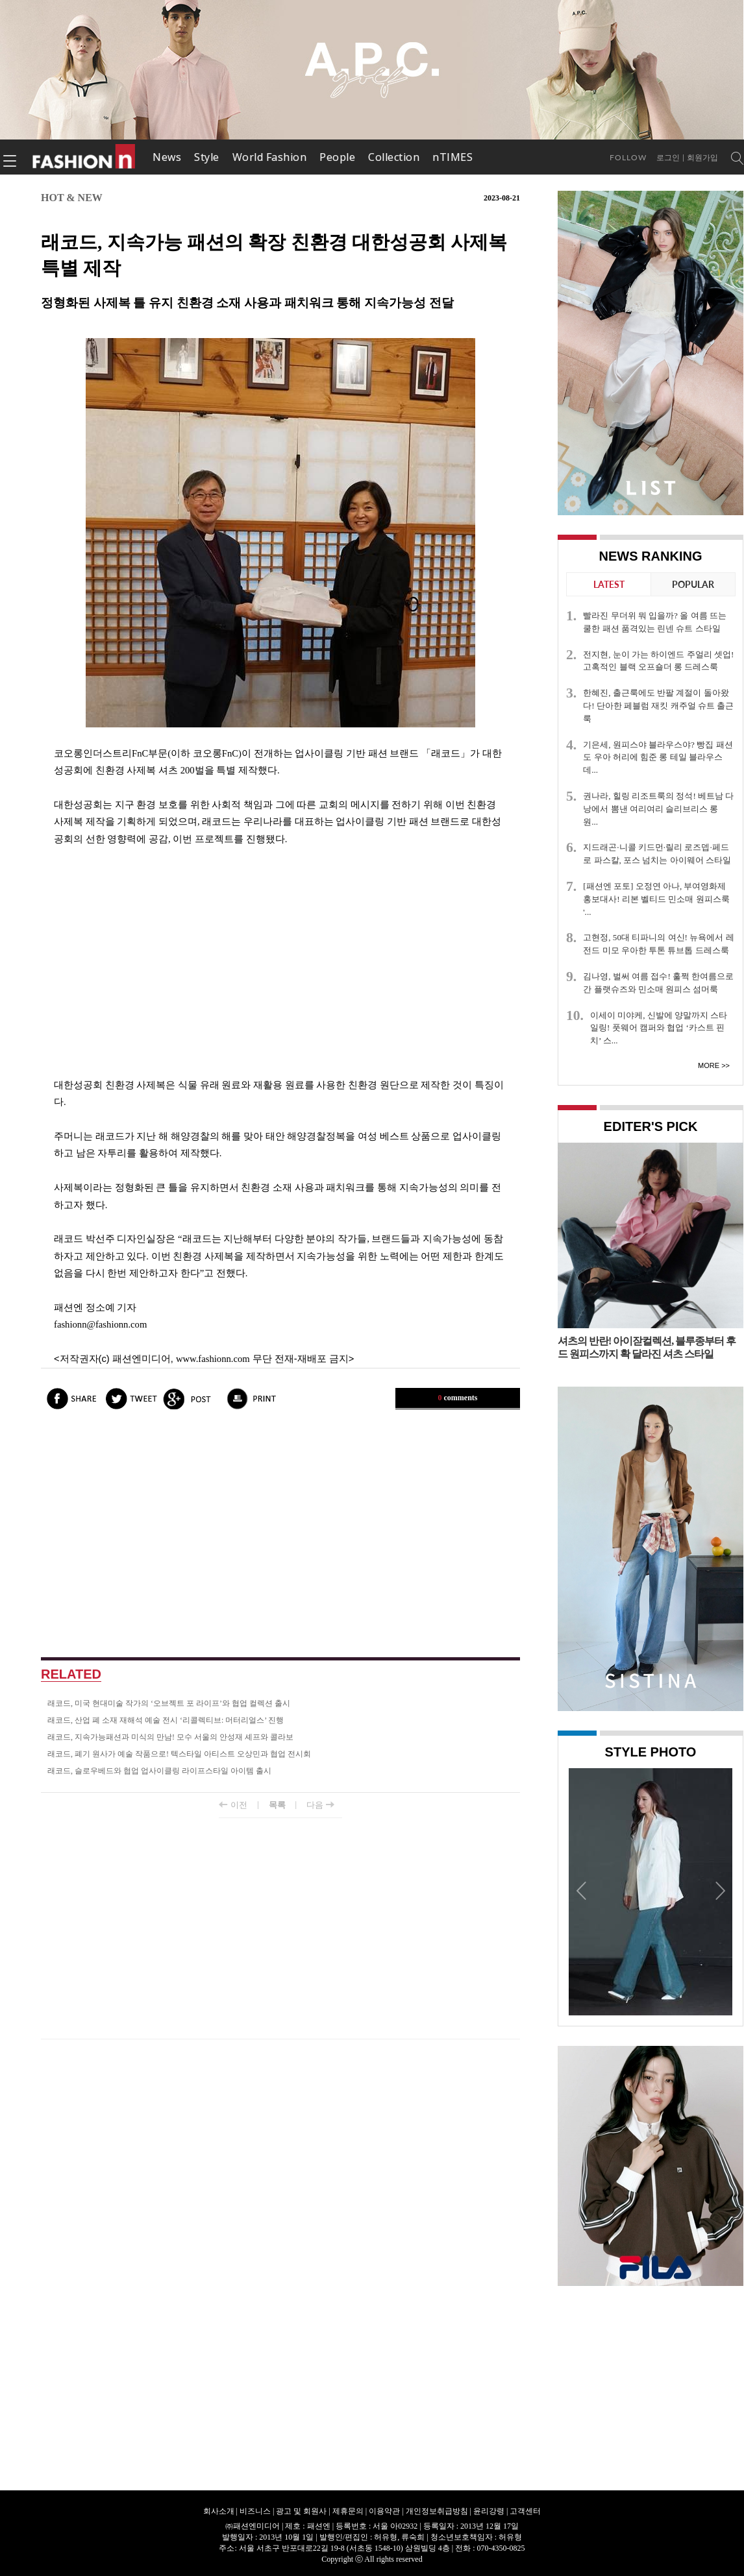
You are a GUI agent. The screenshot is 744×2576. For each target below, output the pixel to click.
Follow (628, 157)
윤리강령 (488, 2511)
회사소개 (218, 2511)
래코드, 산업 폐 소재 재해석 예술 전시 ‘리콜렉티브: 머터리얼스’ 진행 (165, 1720)
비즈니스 (255, 2511)
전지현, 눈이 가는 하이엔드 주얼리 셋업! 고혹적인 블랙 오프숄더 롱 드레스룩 (658, 661)
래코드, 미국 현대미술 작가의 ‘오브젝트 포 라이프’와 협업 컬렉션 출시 (168, 1703)
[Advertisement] (280, 962)
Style (206, 157)
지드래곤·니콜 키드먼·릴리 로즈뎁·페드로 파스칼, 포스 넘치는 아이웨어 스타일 (657, 853)
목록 (277, 1805)
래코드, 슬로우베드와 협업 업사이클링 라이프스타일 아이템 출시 (159, 1770)
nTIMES (452, 157)
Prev (582, 1890)
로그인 (668, 157)
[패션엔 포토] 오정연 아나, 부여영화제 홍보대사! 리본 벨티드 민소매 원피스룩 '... (656, 899)
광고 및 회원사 (301, 2511)
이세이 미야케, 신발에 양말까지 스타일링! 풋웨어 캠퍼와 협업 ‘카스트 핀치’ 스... (658, 1028)
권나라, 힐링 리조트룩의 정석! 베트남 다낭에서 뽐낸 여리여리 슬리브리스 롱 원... (658, 809)
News (167, 157)
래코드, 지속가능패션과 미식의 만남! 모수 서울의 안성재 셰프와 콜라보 (170, 1737)
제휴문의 (348, 2511)
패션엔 (84, 157)
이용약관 (384, 2511)
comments (458, 1397)
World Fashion (269, 157)
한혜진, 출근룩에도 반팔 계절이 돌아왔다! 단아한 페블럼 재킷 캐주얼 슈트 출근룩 (658, 705)
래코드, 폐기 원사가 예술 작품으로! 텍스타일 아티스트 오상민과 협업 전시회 (179, 1753)
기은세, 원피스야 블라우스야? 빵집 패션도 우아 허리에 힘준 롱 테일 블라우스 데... (657, 757)
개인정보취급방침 (437, 2511)
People (337, 157)
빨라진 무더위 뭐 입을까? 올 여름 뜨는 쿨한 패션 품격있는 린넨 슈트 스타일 (654, 622)
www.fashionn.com (213, 1359)
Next (719, 1890)
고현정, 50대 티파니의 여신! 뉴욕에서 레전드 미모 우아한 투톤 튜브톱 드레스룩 (658, 943)
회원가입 (702, 157)
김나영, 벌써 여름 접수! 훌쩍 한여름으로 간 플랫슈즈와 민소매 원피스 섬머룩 (658, 982)
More (708, 1065)
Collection (393, 157)
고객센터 (525, 2511)
